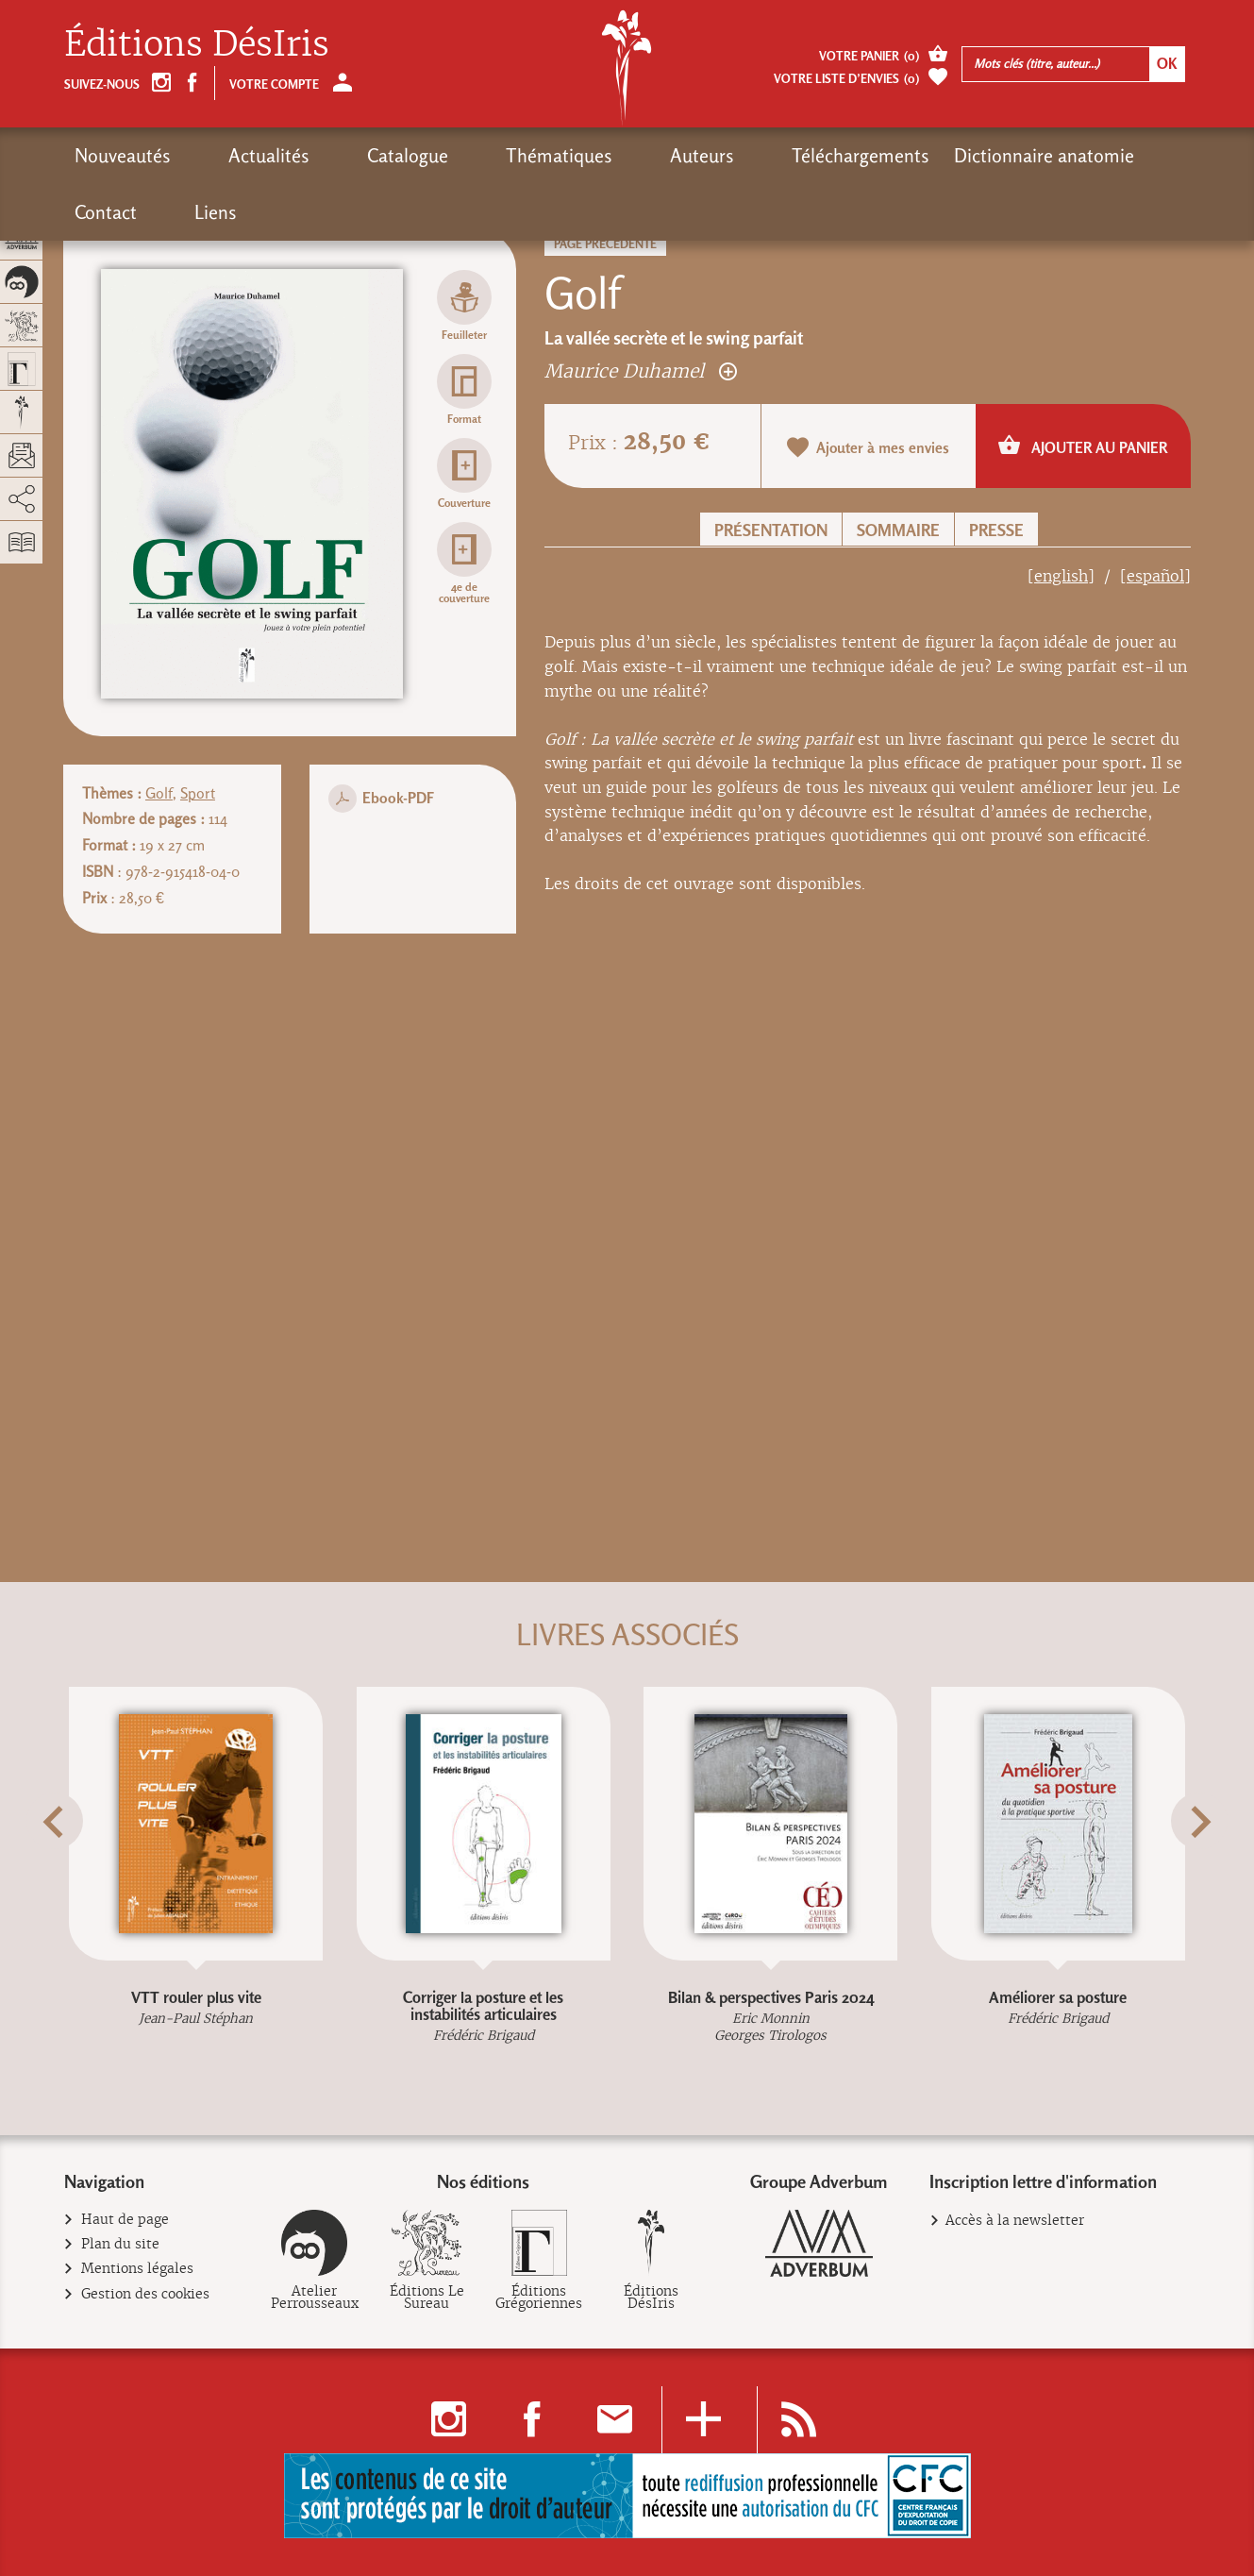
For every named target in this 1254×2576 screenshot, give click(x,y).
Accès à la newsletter (1014, 2220)
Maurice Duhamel (640, 370)
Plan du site (120, 2244)
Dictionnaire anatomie (879, 155)
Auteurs (570, 155)
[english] (1061, 576)
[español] (1155, 576)
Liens (1101, 155)
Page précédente (605, 244)
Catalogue (341, 155)
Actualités (235, 155)
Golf (159, 793)
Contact (1025, 155)
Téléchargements (695, 155)
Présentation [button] (771, 530)
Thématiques (460, 155)
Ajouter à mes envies (868, 447)
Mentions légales (137, 2269)
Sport (197, 793)
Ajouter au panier (1082, 445)
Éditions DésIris (196, 44)
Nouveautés (123, 155)
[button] (87, 1868)
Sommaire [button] (898, 530)
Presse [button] (996, 530)
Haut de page (125, 2220)
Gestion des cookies (145, 2294)
